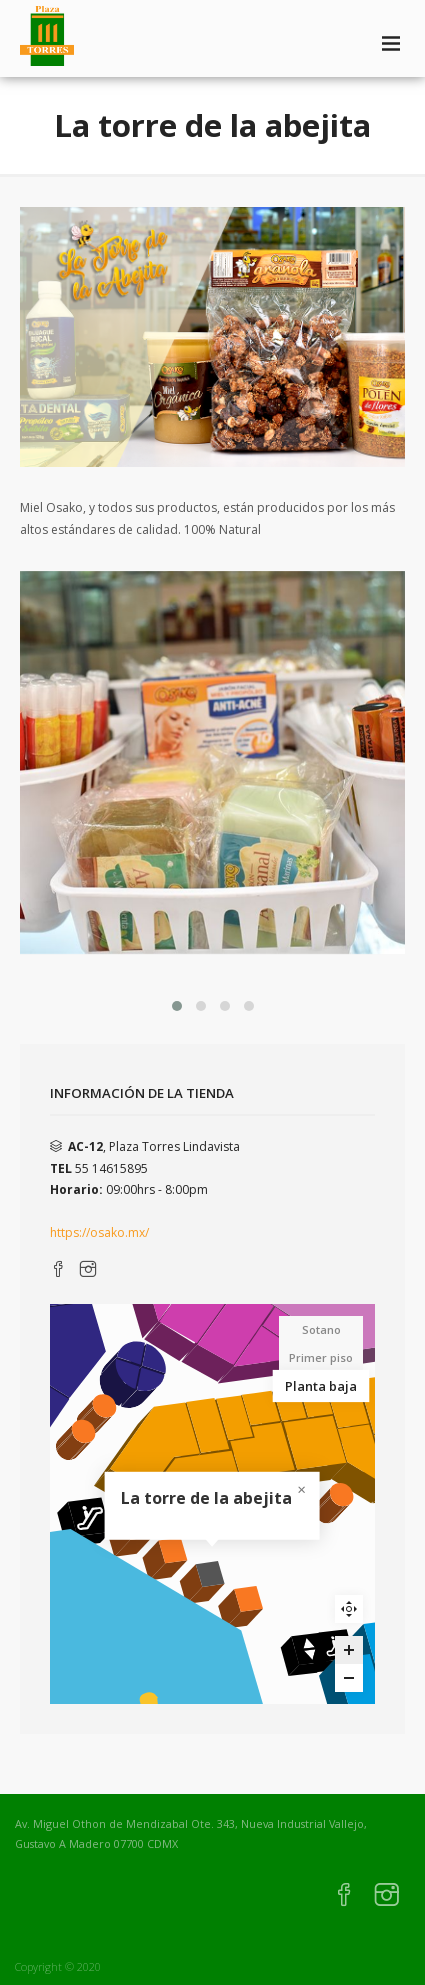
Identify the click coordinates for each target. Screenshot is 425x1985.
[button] (177, 1006)
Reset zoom (349, 1609)
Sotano (321, 1329)
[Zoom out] (349, 1678)
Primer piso (321, 1357)
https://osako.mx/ (99, 1232)
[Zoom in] (349, 1650)
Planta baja (320, 1385)
